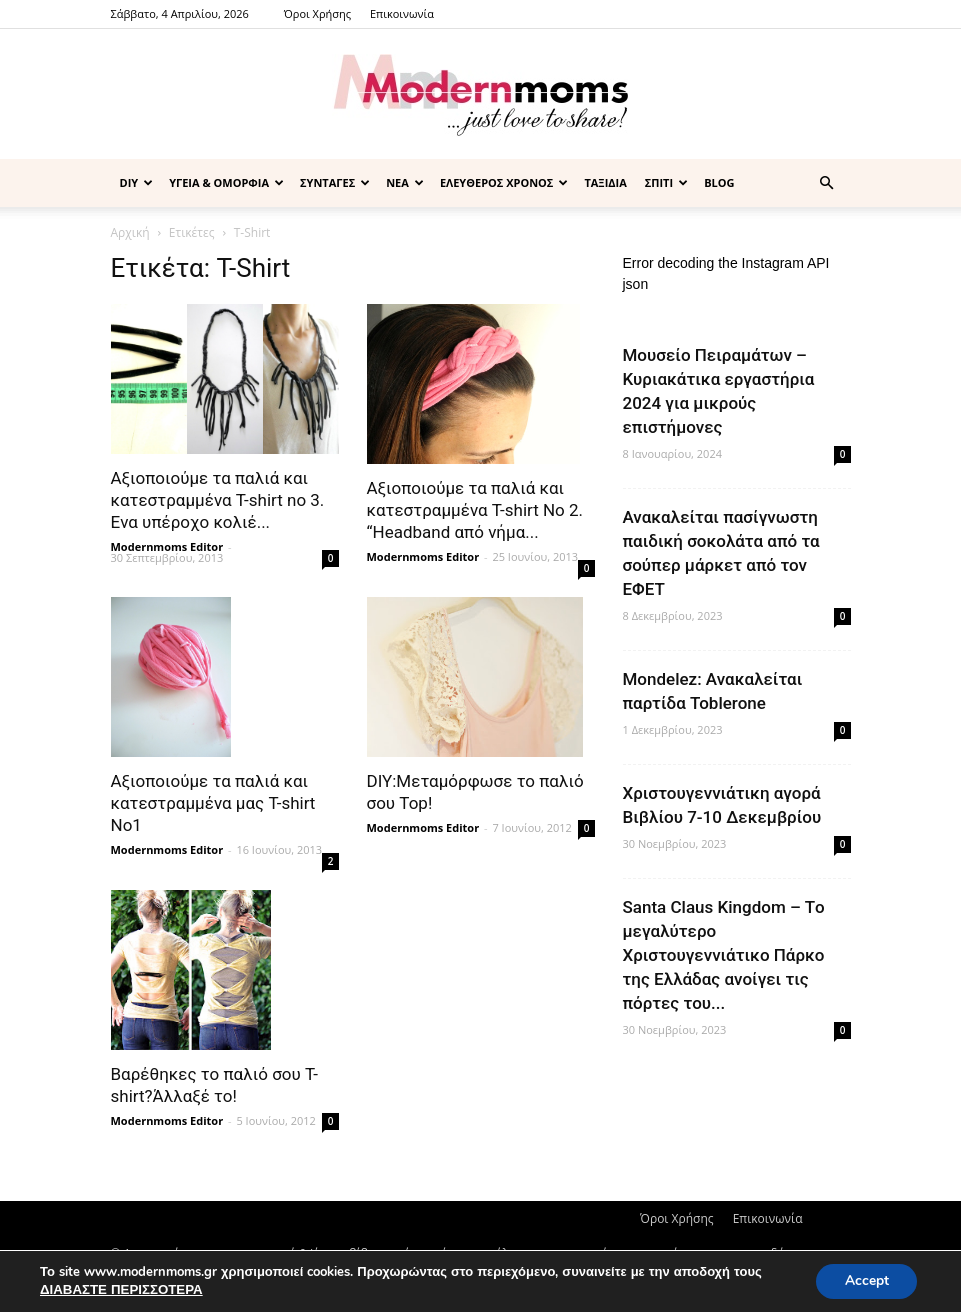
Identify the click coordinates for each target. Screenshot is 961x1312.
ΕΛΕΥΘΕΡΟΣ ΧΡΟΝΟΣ (504, 182)
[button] (827, 183)
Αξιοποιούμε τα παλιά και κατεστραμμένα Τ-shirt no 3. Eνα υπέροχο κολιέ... (218, 500)
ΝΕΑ (405, 182)
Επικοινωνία (402, 13)
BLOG (719, 182)
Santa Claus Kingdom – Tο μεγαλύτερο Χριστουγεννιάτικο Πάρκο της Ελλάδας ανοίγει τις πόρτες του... (724, 955)
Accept (865, 1280)
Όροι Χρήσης (317, 13)
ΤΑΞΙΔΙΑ (605, 182)
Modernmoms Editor (167, 546)
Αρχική (130, 232)
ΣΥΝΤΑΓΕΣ (335, 182)
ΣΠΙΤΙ (666, 182)
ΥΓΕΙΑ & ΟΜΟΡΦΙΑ (226, 182)
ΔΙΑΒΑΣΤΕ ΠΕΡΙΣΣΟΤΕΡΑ (119, 1290)
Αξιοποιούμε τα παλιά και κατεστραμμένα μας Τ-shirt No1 (213, 803)
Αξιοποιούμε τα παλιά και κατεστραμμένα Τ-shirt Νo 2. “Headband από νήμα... (475, 510)
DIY (137, 182)
